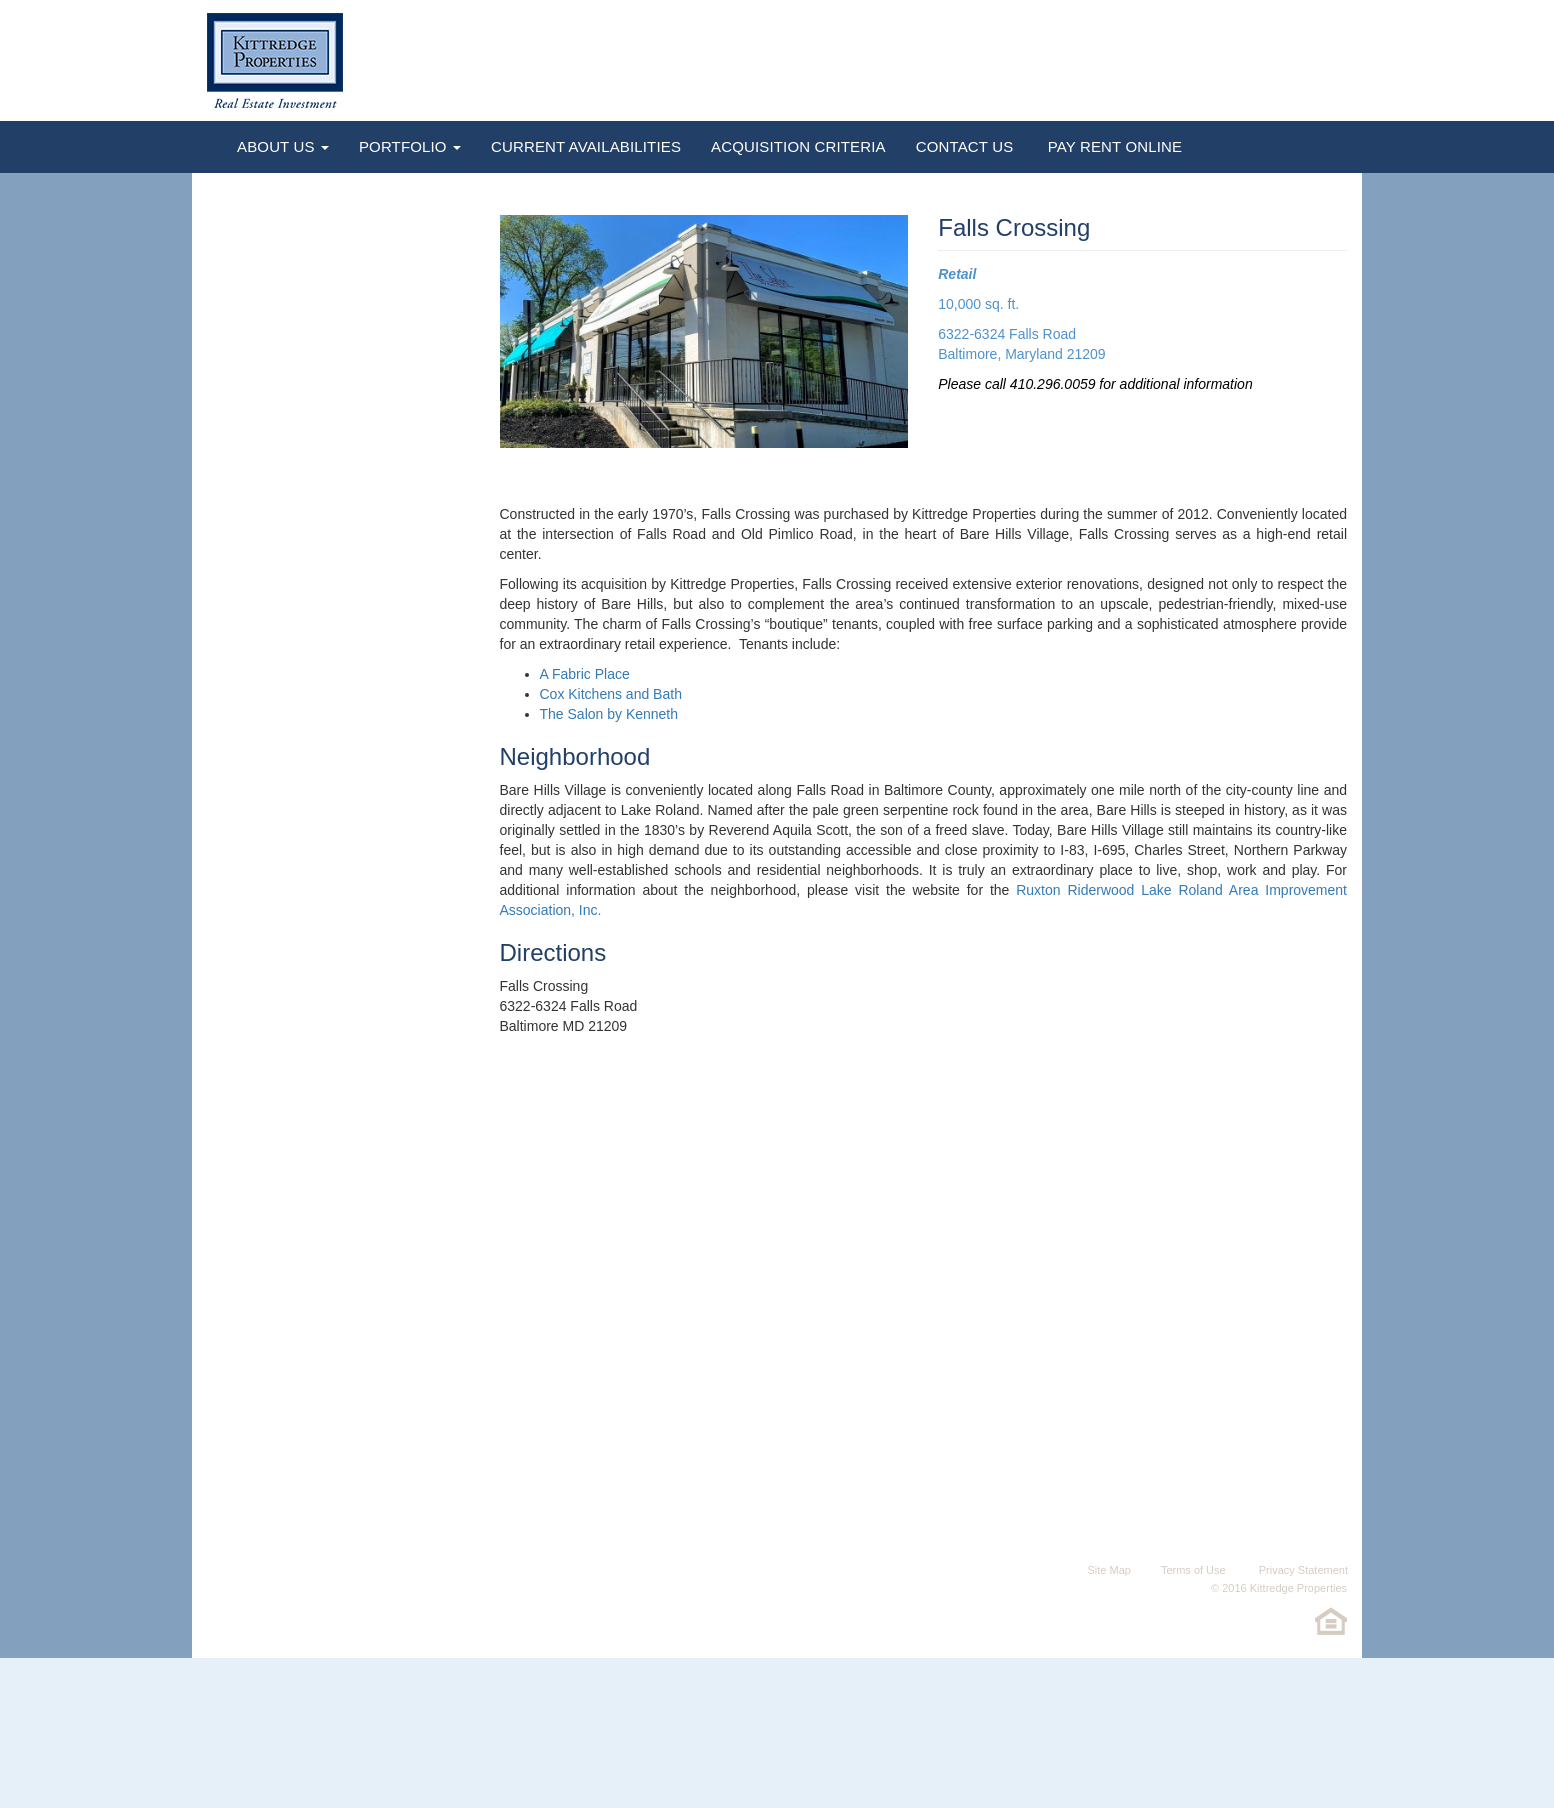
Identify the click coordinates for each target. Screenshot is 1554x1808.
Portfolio (410, 146)
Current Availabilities (586, 146)
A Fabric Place (585, 674)
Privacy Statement (1302, 1570)
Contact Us (965, 146)
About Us (283, 146)
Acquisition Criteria (798, 146)
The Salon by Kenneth (609, 714)
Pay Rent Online (1112, 146)
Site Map (1108, 1570)
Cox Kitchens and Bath (611, 694)
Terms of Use (1193, 1570)
